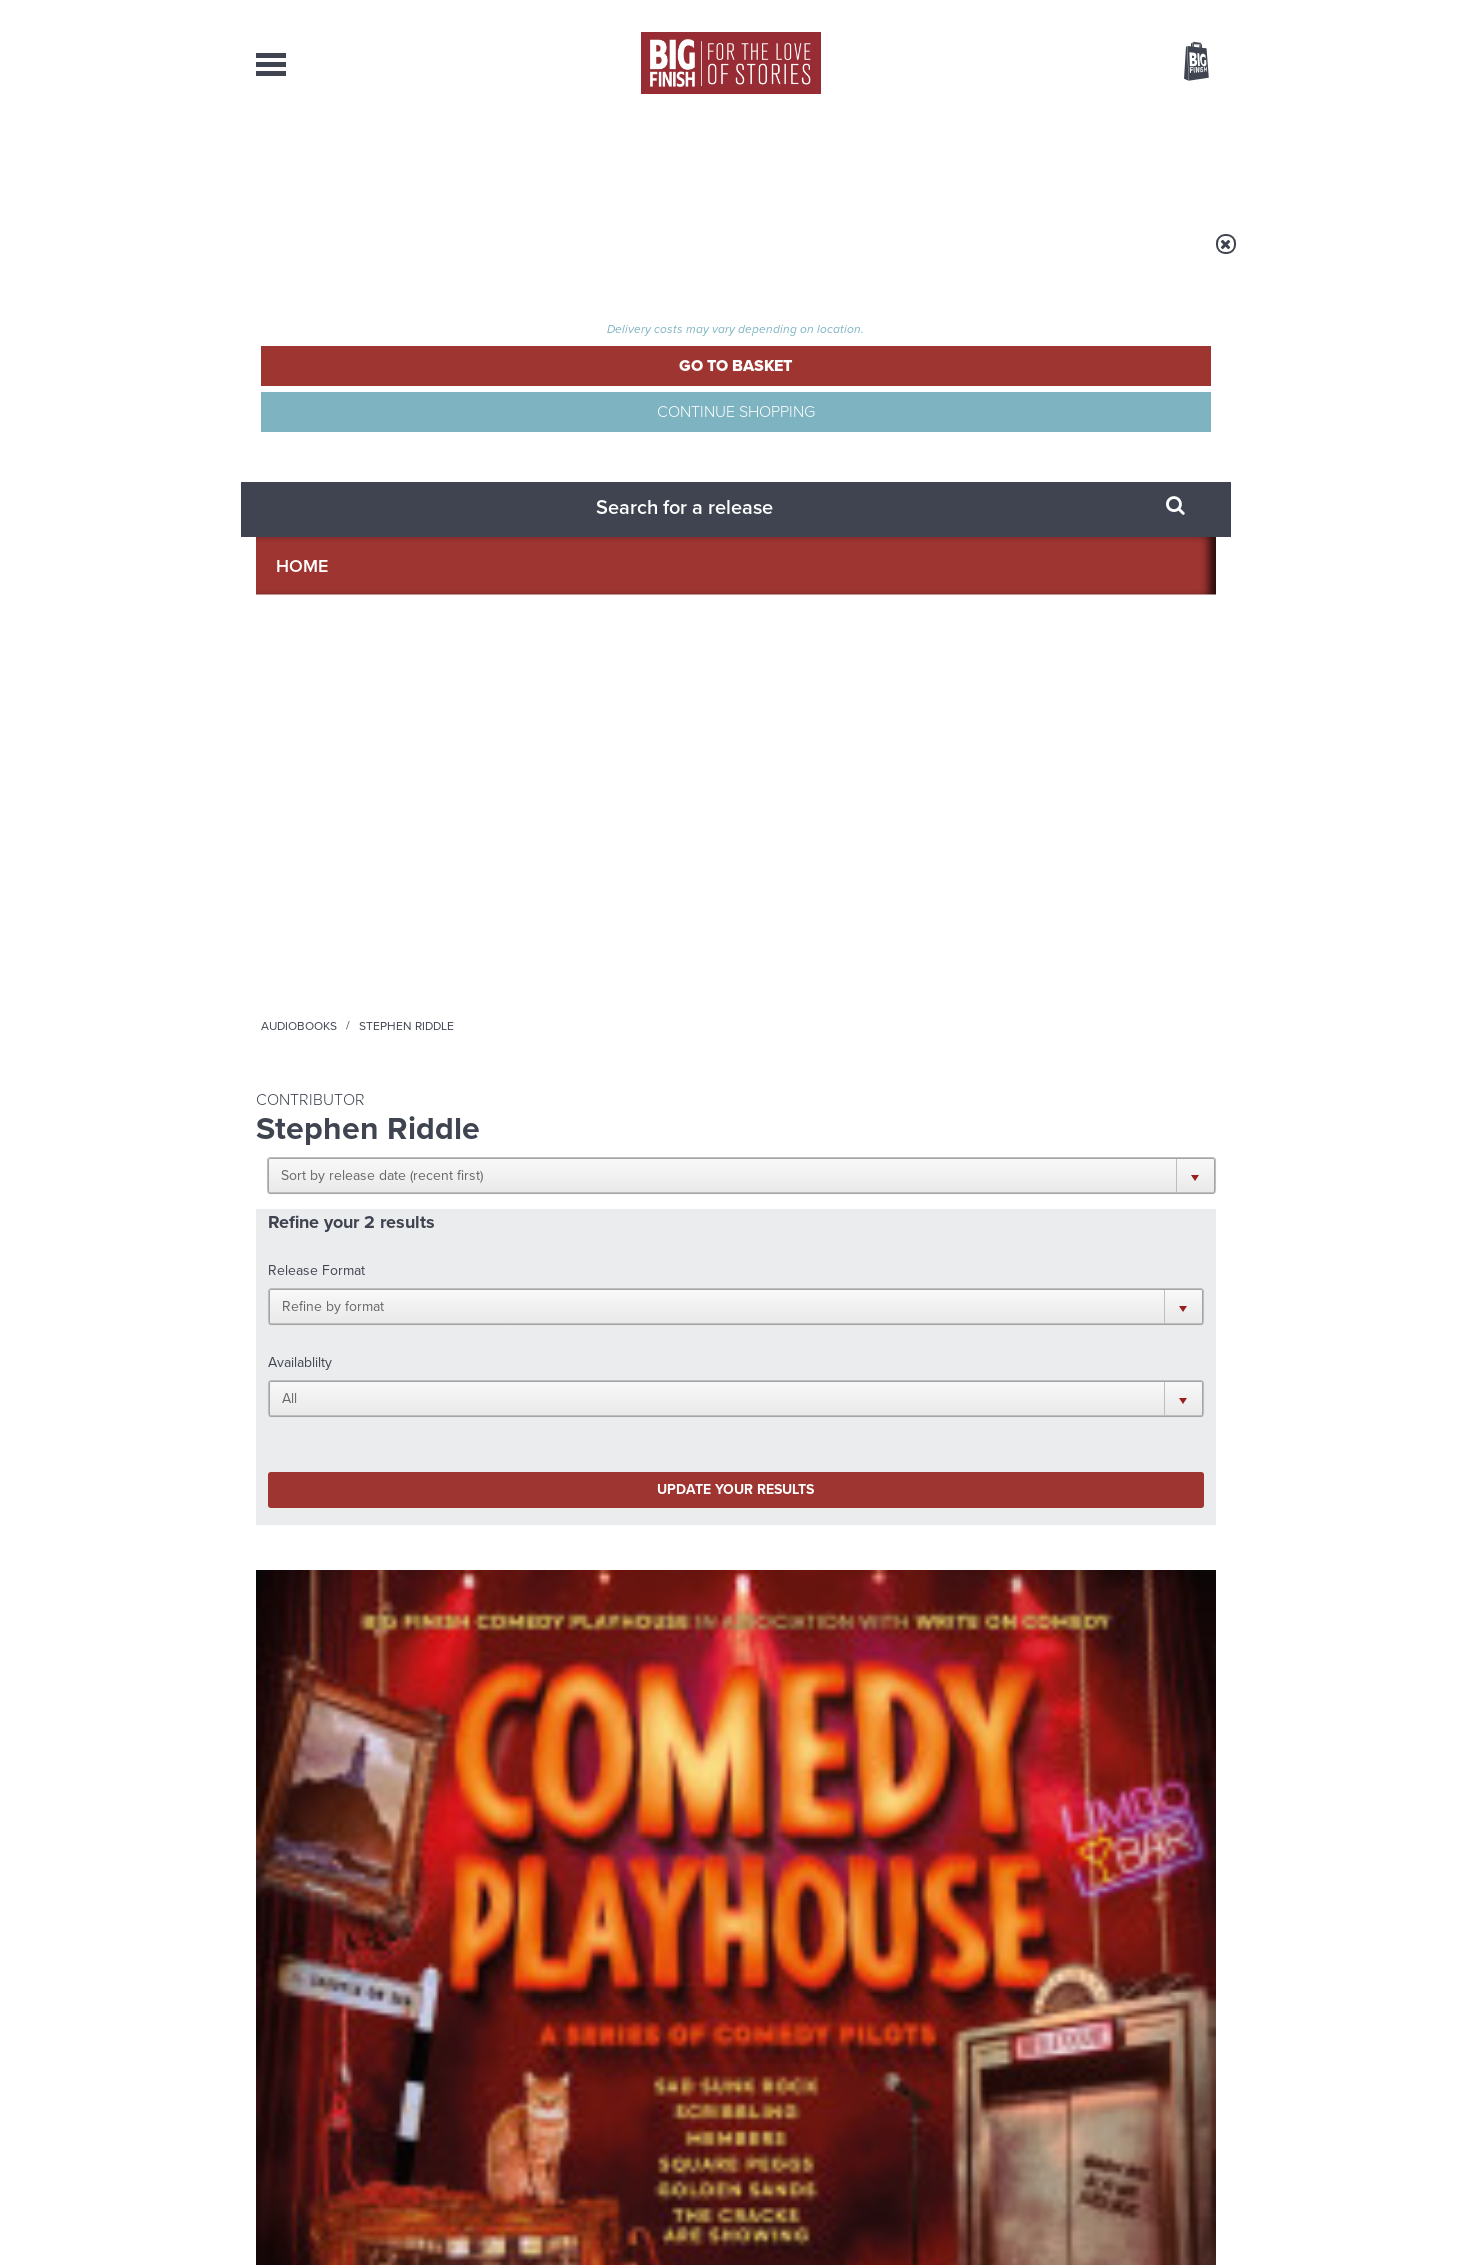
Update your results (570, 553)
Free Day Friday (1002, 1544)
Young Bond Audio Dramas (568, 1544)
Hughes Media (359, 2236)
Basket (1184, 63)
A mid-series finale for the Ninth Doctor (1055, 1759)
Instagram (939, 1314)
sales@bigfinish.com (593, 2060)
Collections (528, 160)
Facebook (824, 1314)
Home (372, 257)
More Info (361, 1061)
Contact (1173, 160)
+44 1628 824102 (613, 2042)
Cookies (596, 2212)
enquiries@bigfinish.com (774, 2060)
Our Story (1190, 2043)
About (1057, 160)
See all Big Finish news (1114, 1510)
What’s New (689, 160)
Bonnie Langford (669, 964)
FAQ (1204, 2061)
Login (1106, 13)
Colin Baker (580, 964)
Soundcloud (1087, 1314)
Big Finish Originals (306, 870)
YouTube (1002, 1314)
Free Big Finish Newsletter (24, 447)
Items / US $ (1090, 64)
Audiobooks (450, 257)
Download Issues (1170, 2079)
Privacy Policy (298, 1403)
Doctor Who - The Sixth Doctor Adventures (590, 877)
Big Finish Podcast (956, 1332)
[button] (833, 390)
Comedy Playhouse (337, 891)
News (817, 160)
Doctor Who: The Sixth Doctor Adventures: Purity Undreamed (602, 922)
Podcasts (935, 160)
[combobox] (1035, 115)
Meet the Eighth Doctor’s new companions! (554, 1759)
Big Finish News (349, 1507)
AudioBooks (364, 160)
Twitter (882, 1314)
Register (1169, 13)
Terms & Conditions (679, 2212)
